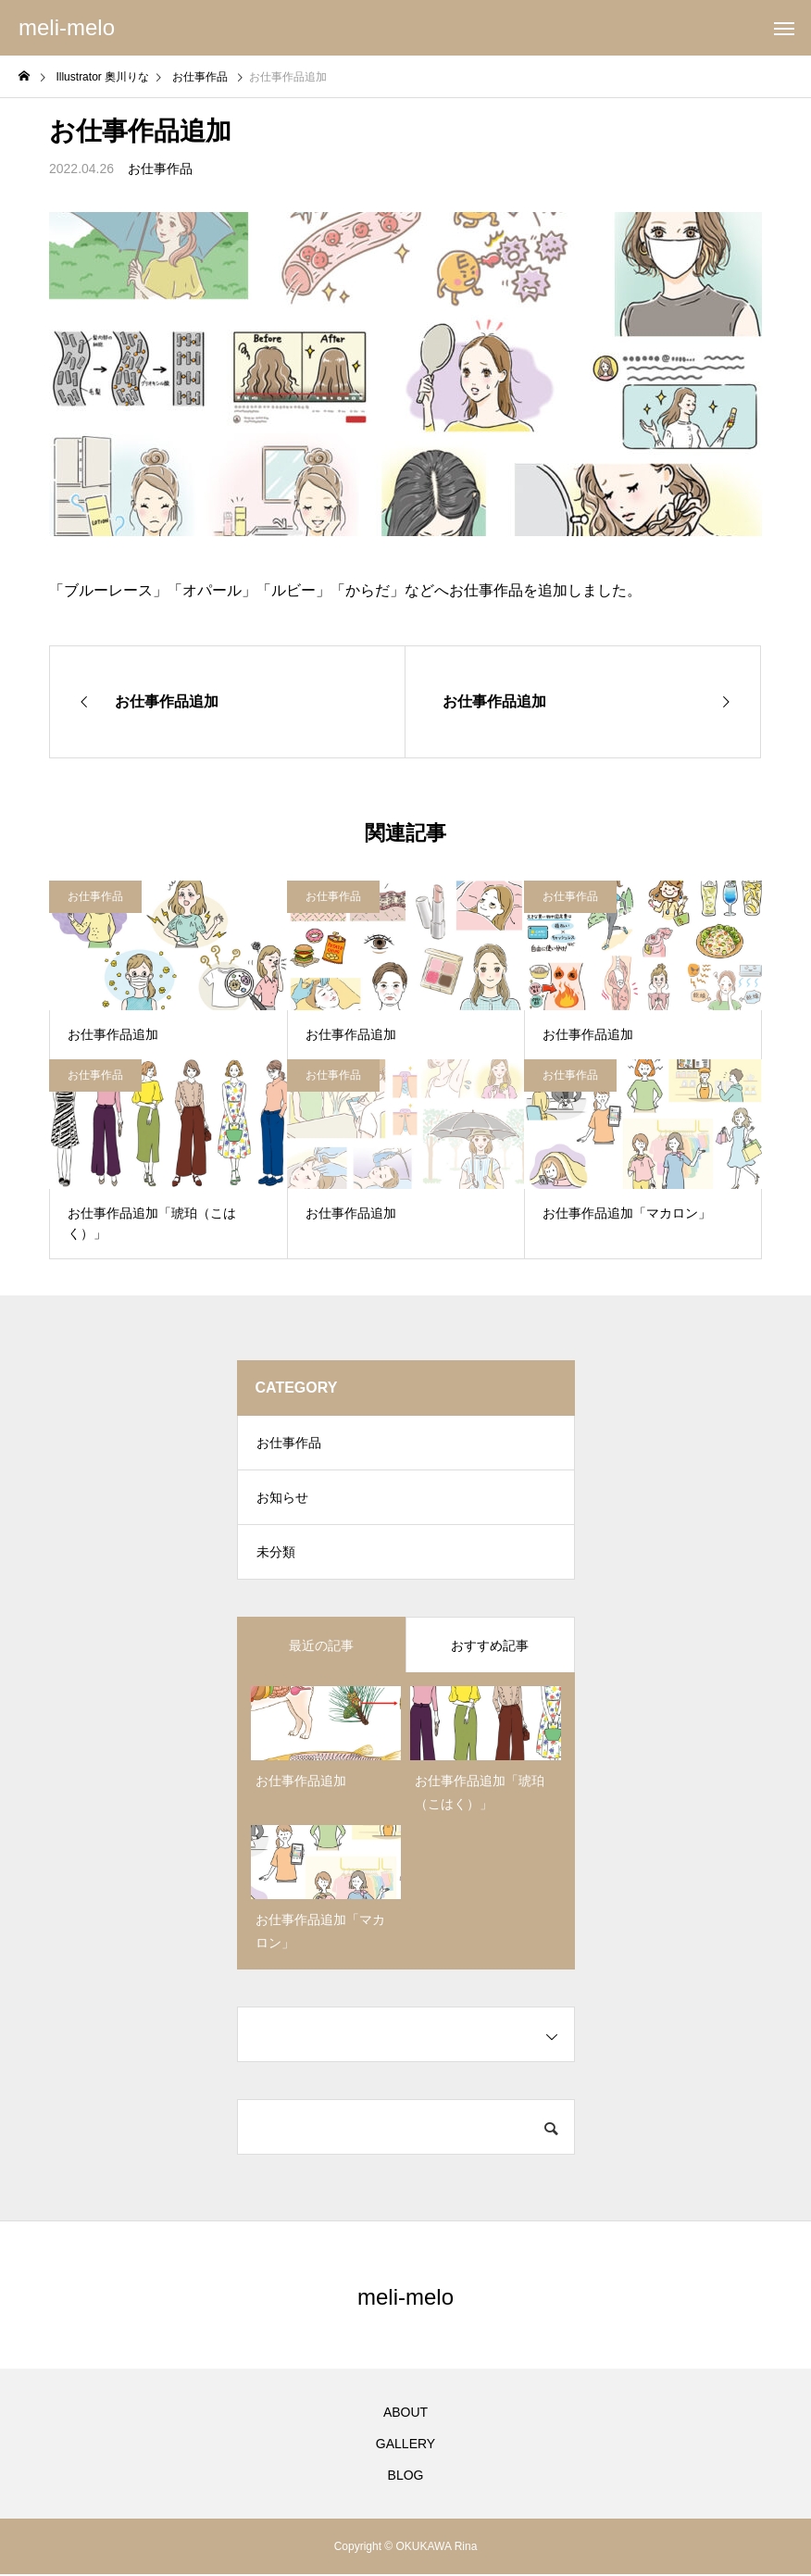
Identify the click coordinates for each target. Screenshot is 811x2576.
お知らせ (282, 1499)
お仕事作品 (160, 168)
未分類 (275, 1554)
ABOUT (405, 2413)
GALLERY (405, 2445)
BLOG (406, 2476)
